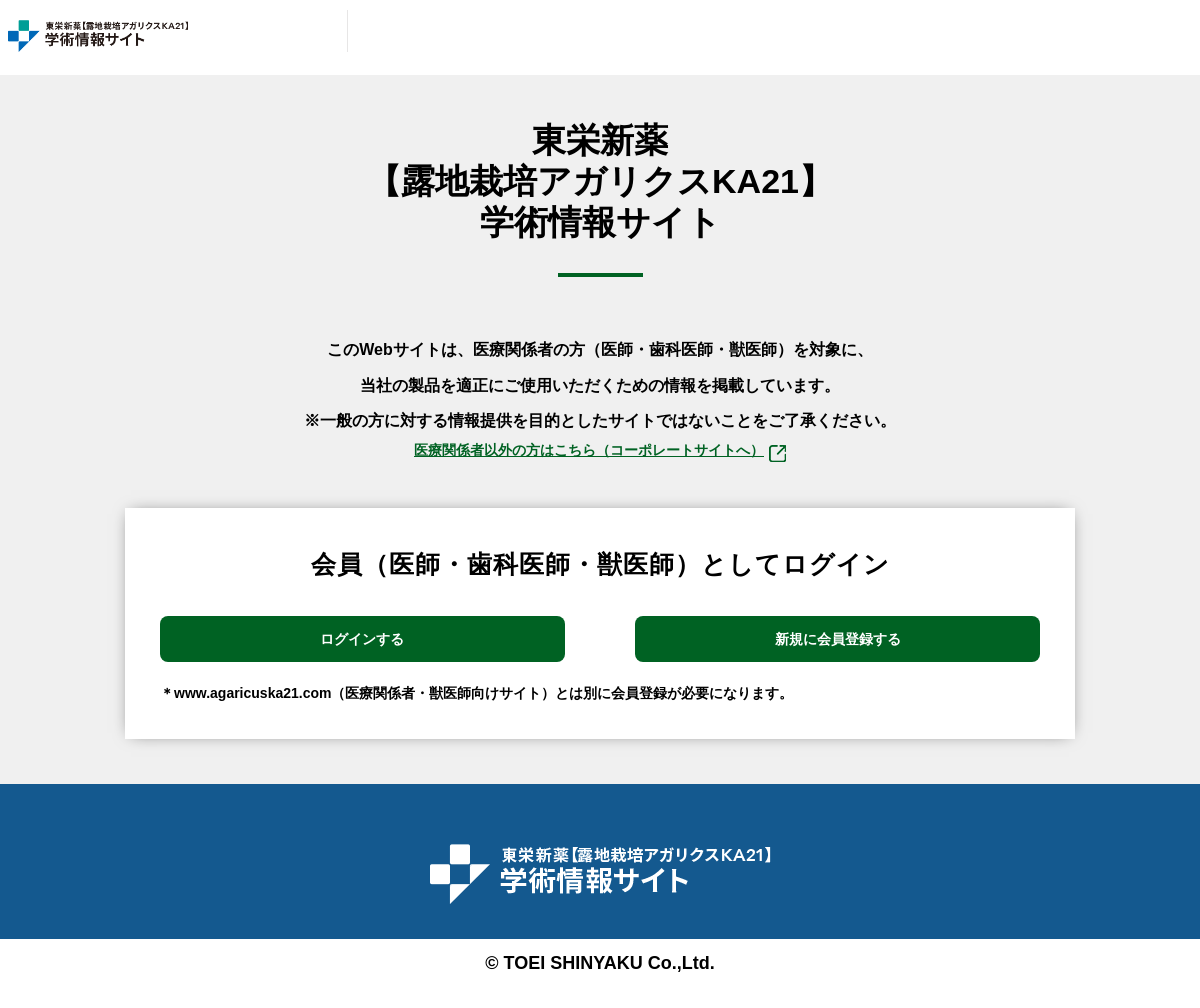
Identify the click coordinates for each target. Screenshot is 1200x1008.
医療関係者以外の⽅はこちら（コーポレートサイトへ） (600, 455)
